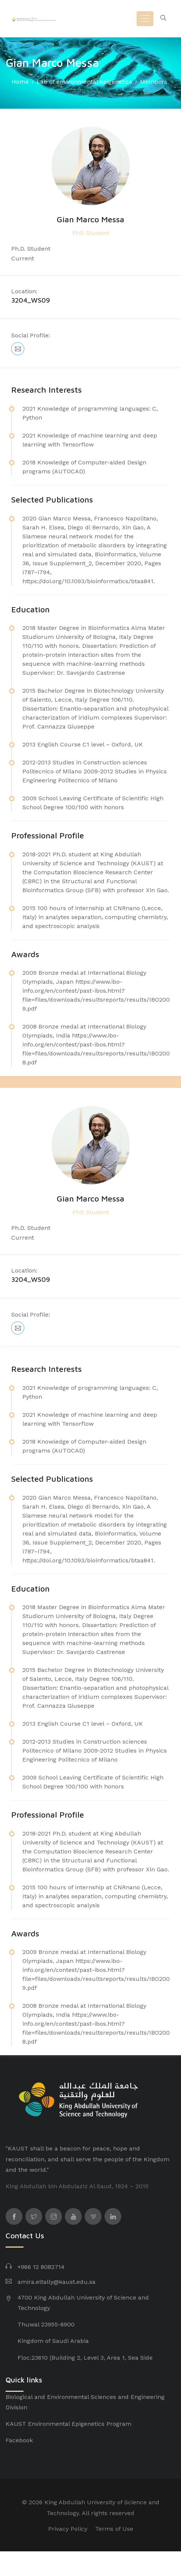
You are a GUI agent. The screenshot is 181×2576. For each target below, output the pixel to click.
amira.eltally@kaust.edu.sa (57, 2281)
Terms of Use (114, 2528)
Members (153, 81)
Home (20, 81)
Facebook (19, 2440)
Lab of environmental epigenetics (84, 81)
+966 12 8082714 (41, 2266)
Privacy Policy (67, 2528)
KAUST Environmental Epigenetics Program (68, 2423)
